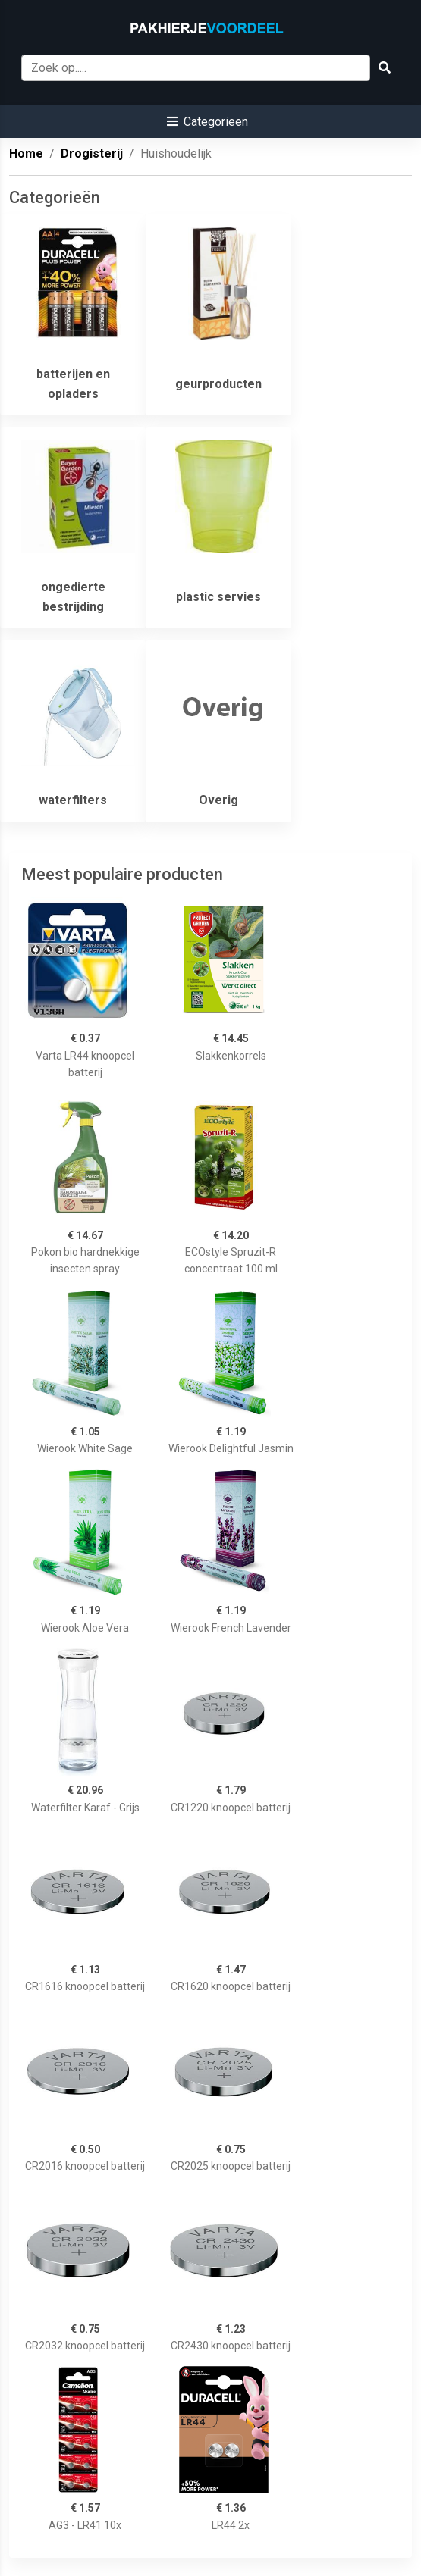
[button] (207, 121)
